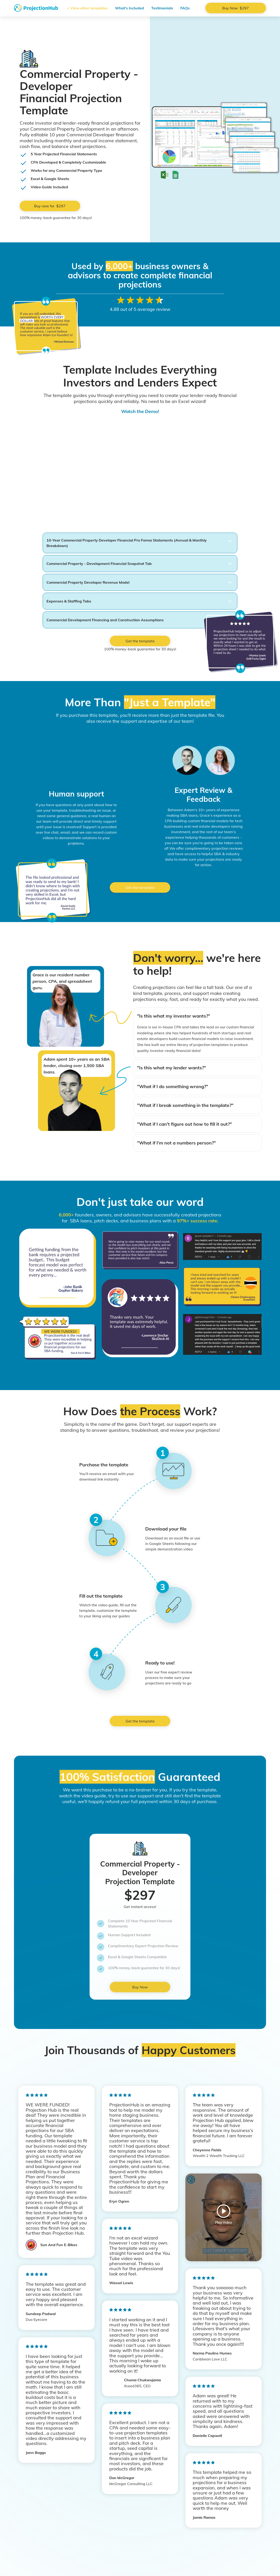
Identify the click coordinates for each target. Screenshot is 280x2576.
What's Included (129, 8)
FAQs (185, 8)
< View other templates (87, 8)
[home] (36, 8)
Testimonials (162, 8)
